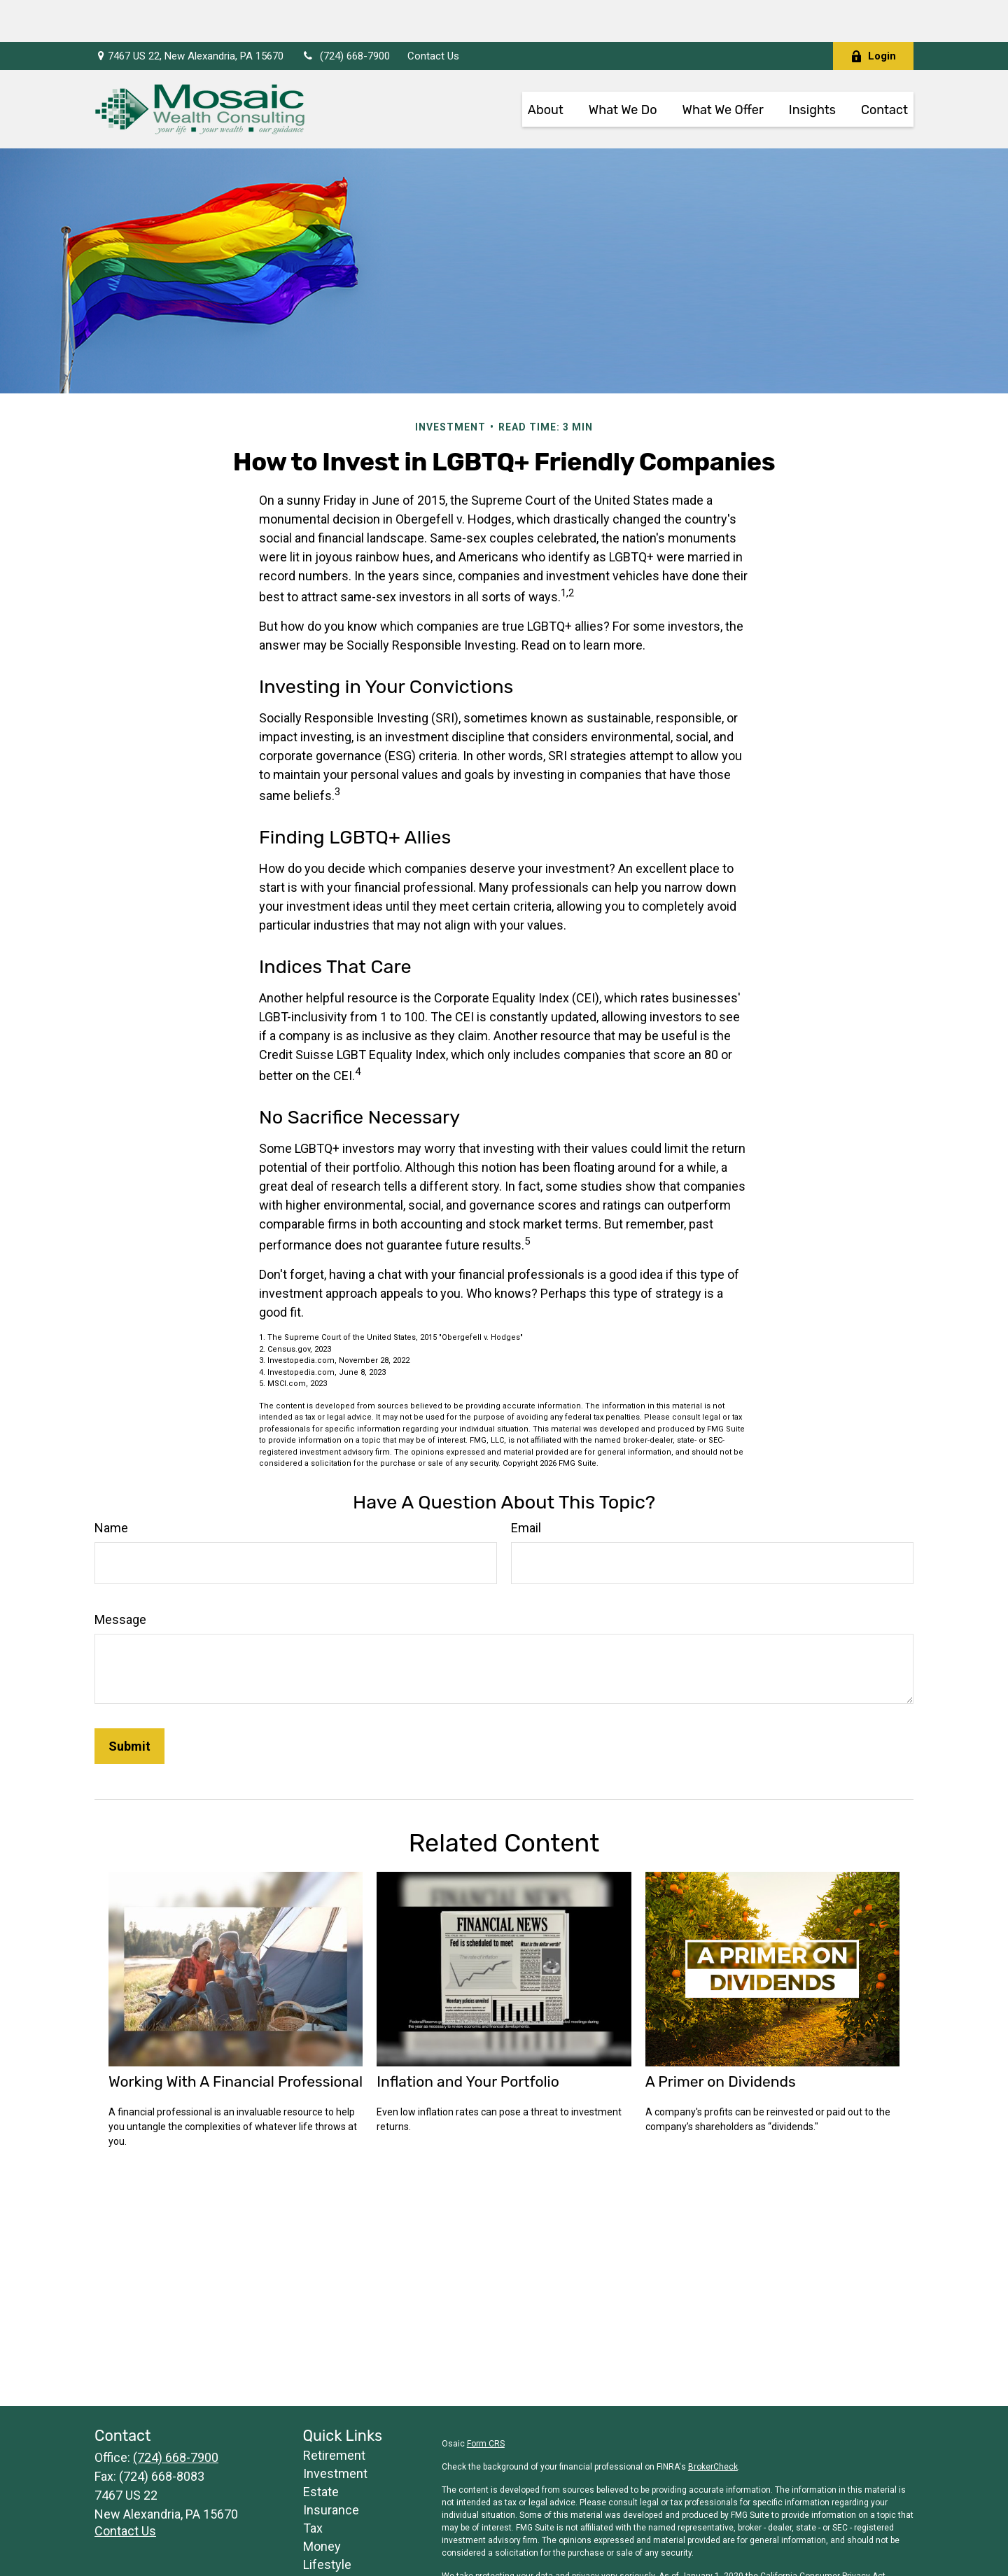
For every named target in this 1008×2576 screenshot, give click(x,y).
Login (873, 14)
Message (120, 1577)
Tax (313, 2486)
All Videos (330, 2559)
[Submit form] (129, 1704)
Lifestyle (327, 2522)
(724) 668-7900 (345, 14)
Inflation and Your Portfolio (468, 2039)
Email (526, 1485)
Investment (335, 2431)
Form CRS (486, 2402)
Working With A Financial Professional (235, 2039)
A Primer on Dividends (720, 2039)
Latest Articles (343, 2540)
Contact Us (433, 14)
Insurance (331, 2467)
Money (322, 2504)
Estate (321, 2449)
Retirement (334, 2413)
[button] (545, 66)
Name (111, 1485)
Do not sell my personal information (821, 2547)
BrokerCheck (713, 2425)
